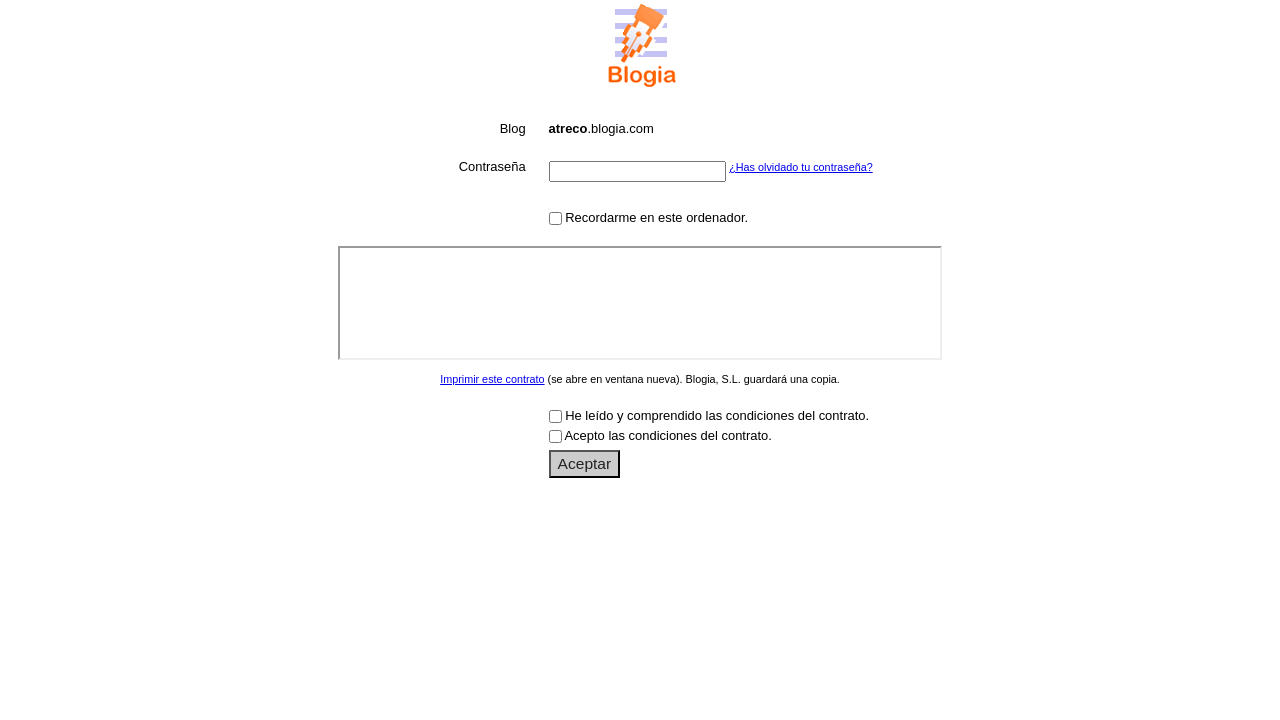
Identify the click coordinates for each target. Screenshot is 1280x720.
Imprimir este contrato (492, 379)
